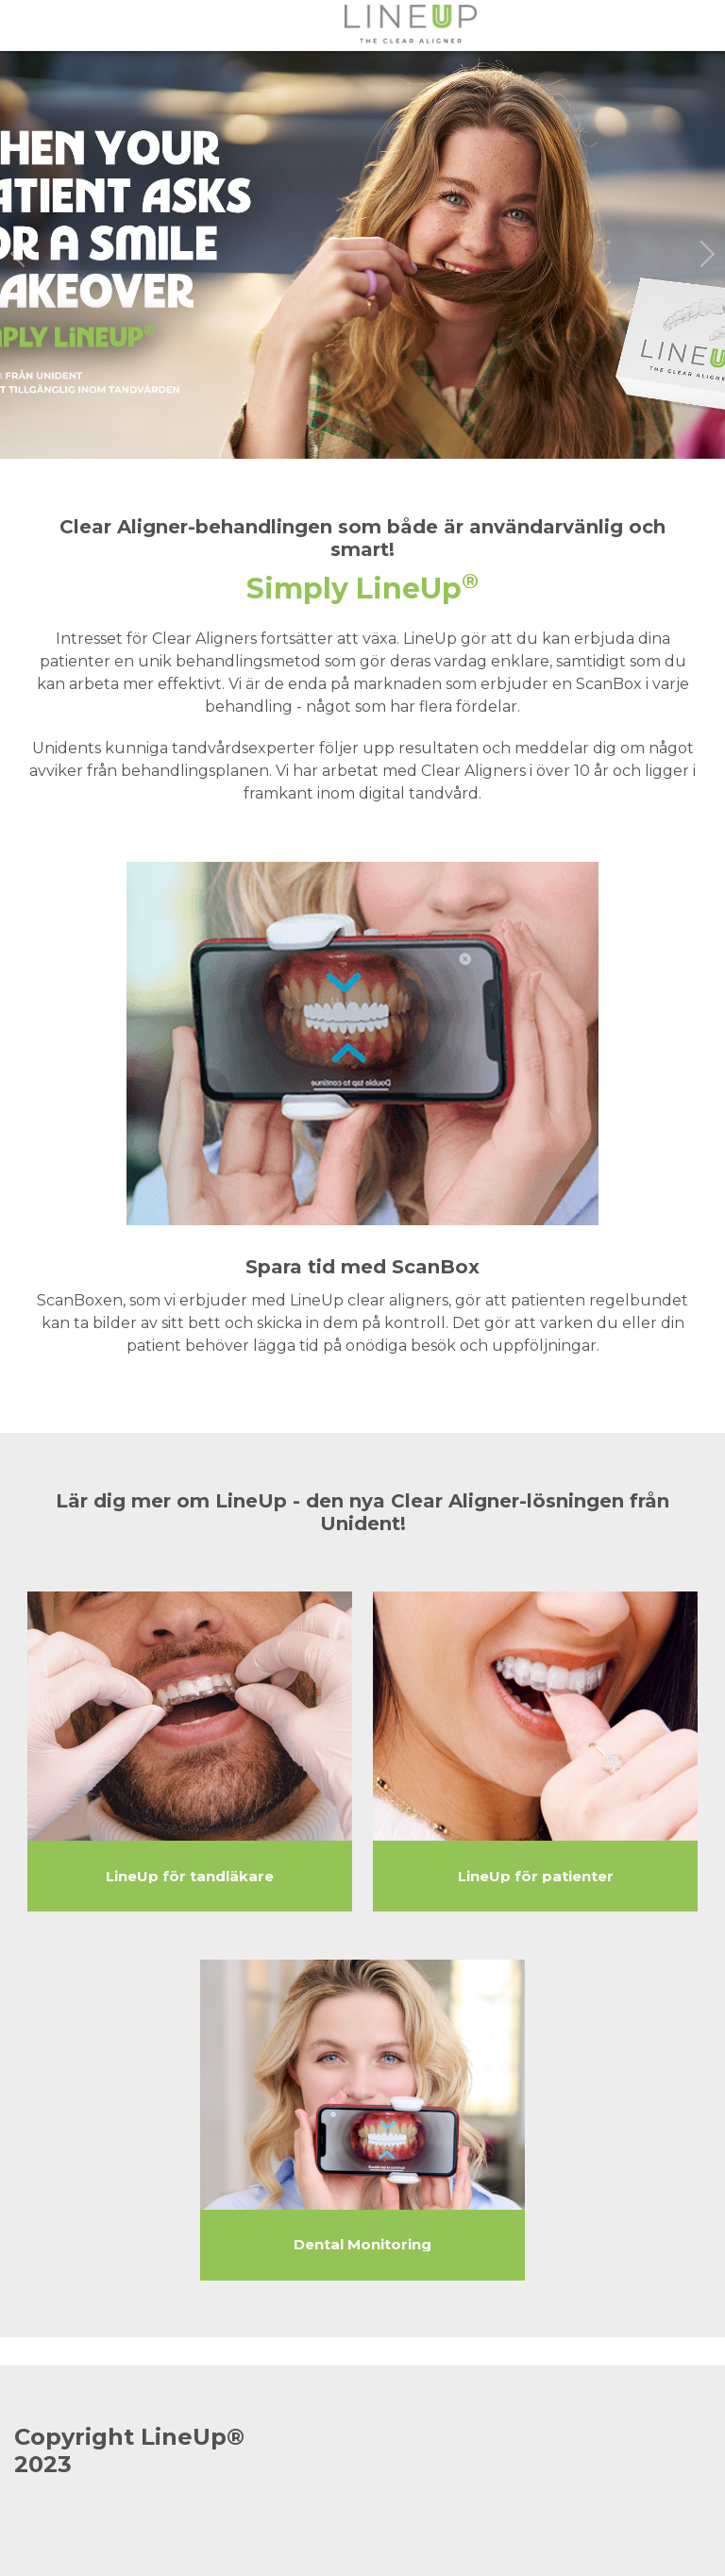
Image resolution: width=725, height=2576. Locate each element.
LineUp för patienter (536, 1876)
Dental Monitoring (362, 2244)
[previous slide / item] (19, 255)
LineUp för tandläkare (190, 1876)
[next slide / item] (706, 255)
